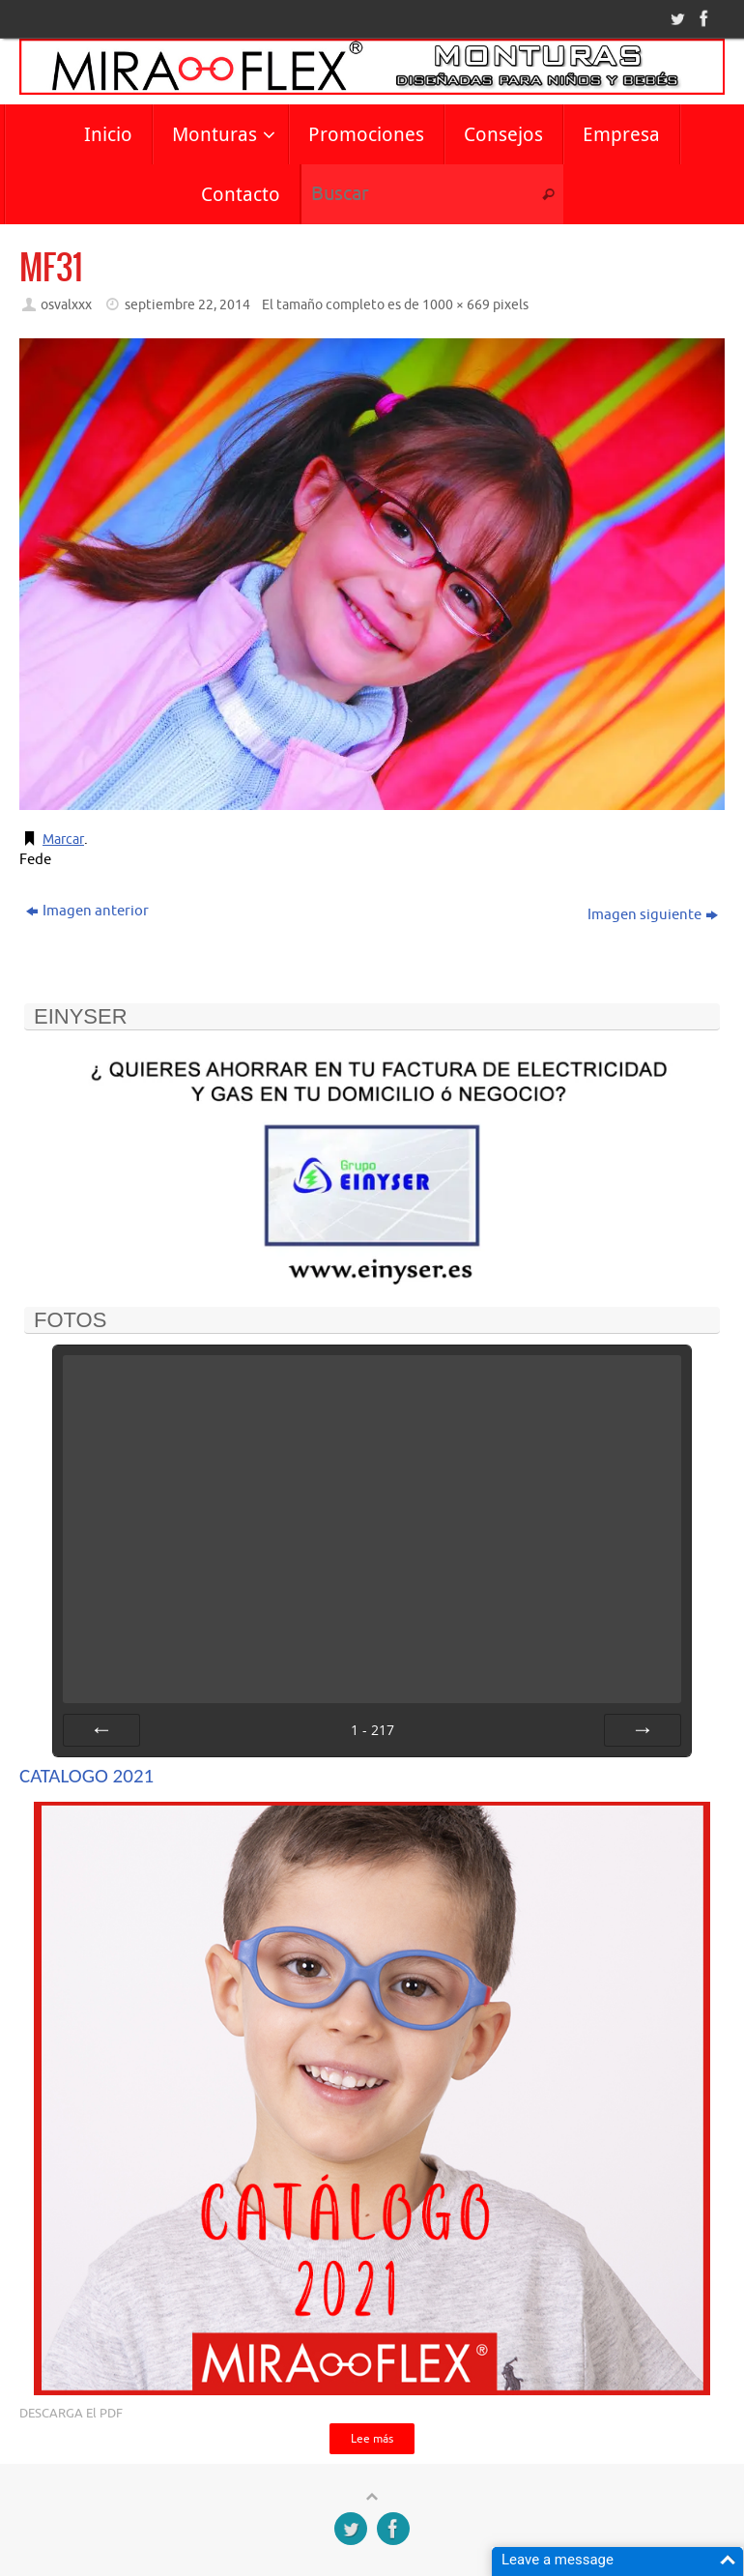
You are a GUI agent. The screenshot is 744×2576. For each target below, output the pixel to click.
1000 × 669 (456, 305)
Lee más (372, 2439)
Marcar (65, 839)
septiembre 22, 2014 (187, 305)
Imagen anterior (87, 911)
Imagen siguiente (652, 915)
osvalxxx (66, 305)
